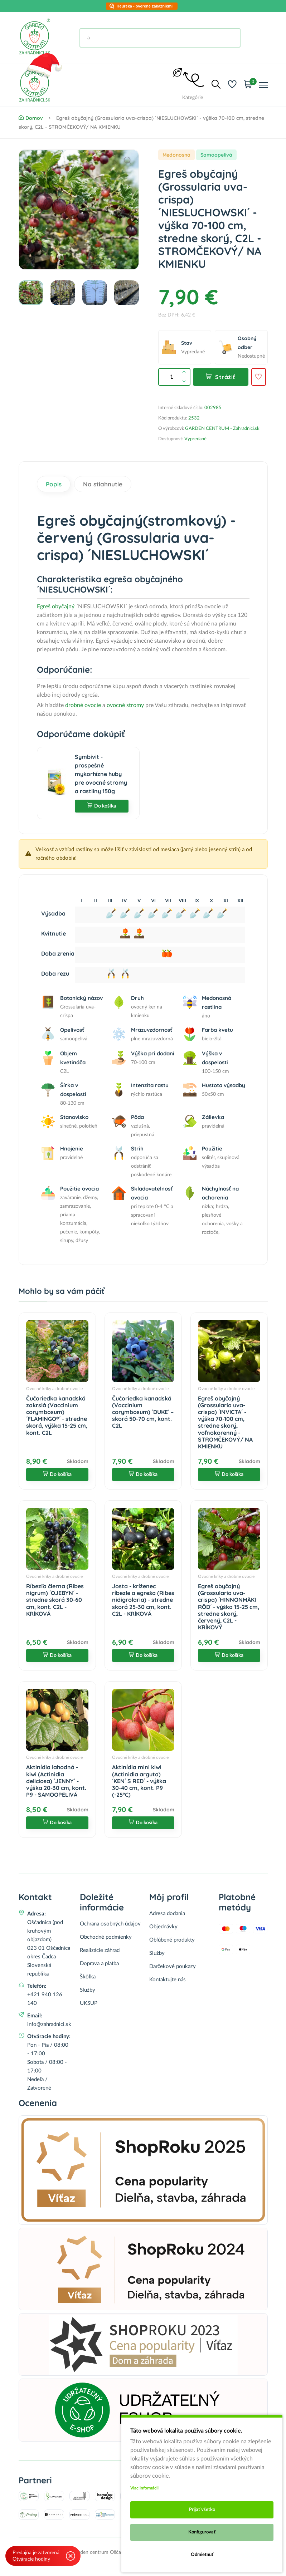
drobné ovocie (83, 705)
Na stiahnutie (102, 484)
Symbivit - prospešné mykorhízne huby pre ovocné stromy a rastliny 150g (101, 774)
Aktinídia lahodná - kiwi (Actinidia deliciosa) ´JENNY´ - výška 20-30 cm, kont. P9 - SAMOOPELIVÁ (56, 1780)
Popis (54, 484)
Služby (87, 1990)
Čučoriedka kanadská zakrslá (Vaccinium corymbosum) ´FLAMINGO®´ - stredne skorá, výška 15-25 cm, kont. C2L (56, 1415)
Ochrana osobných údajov (110, 1924)
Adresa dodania (167, 1913)
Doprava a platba (99, 1963)
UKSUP (88, 2003)
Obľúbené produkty (172, 1940)
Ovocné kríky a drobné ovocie (54, 1389)
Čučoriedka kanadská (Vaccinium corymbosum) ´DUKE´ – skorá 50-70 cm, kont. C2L (143, 1412)
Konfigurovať (201, 2532)
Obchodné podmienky (106, 1937)
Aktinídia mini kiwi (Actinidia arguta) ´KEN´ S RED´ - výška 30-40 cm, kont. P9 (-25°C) (139, 1780)
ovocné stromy (124, 705)
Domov (31, 118)
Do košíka (101, 806)
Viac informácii (144, 2488)
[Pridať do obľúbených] (258, 377)
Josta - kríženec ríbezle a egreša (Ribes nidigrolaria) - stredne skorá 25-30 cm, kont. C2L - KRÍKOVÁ (143, 1600)
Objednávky (163, 1926)
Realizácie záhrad (100, 1950)
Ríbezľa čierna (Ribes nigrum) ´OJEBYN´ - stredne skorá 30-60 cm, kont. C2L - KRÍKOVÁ (55, 1600)
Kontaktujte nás (167, 1979)
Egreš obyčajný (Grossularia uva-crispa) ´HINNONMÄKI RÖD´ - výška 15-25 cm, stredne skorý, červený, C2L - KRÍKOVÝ (228, 1607)
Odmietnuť (202, 2554)
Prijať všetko (202, 2509)
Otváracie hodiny (31, 2559)
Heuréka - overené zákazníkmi (145, 6)
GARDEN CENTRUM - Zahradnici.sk (222, 428)
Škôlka (88, 1976)
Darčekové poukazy (172, 1966)
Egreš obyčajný (56, 606)
